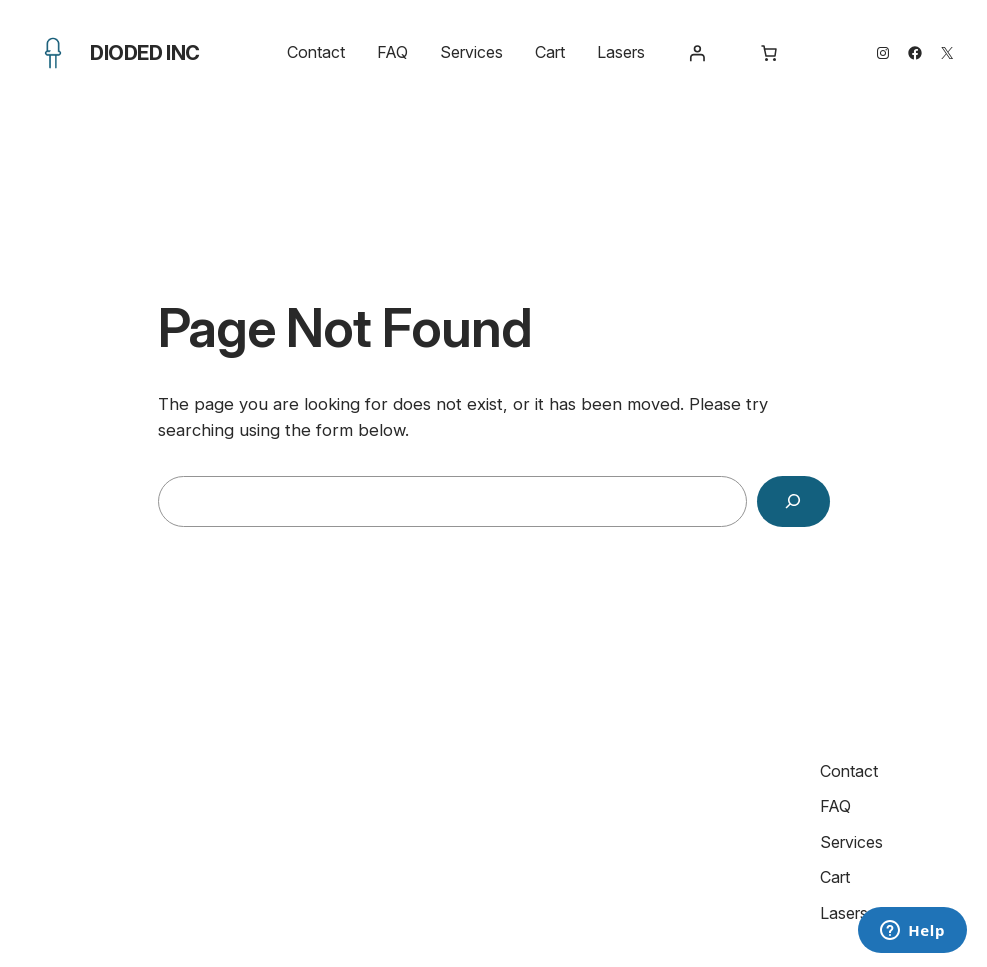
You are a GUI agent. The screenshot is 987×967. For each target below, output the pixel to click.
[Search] (793, 501)
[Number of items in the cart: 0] (769, 53)
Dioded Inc (145, 53)
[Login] (697, 53)
